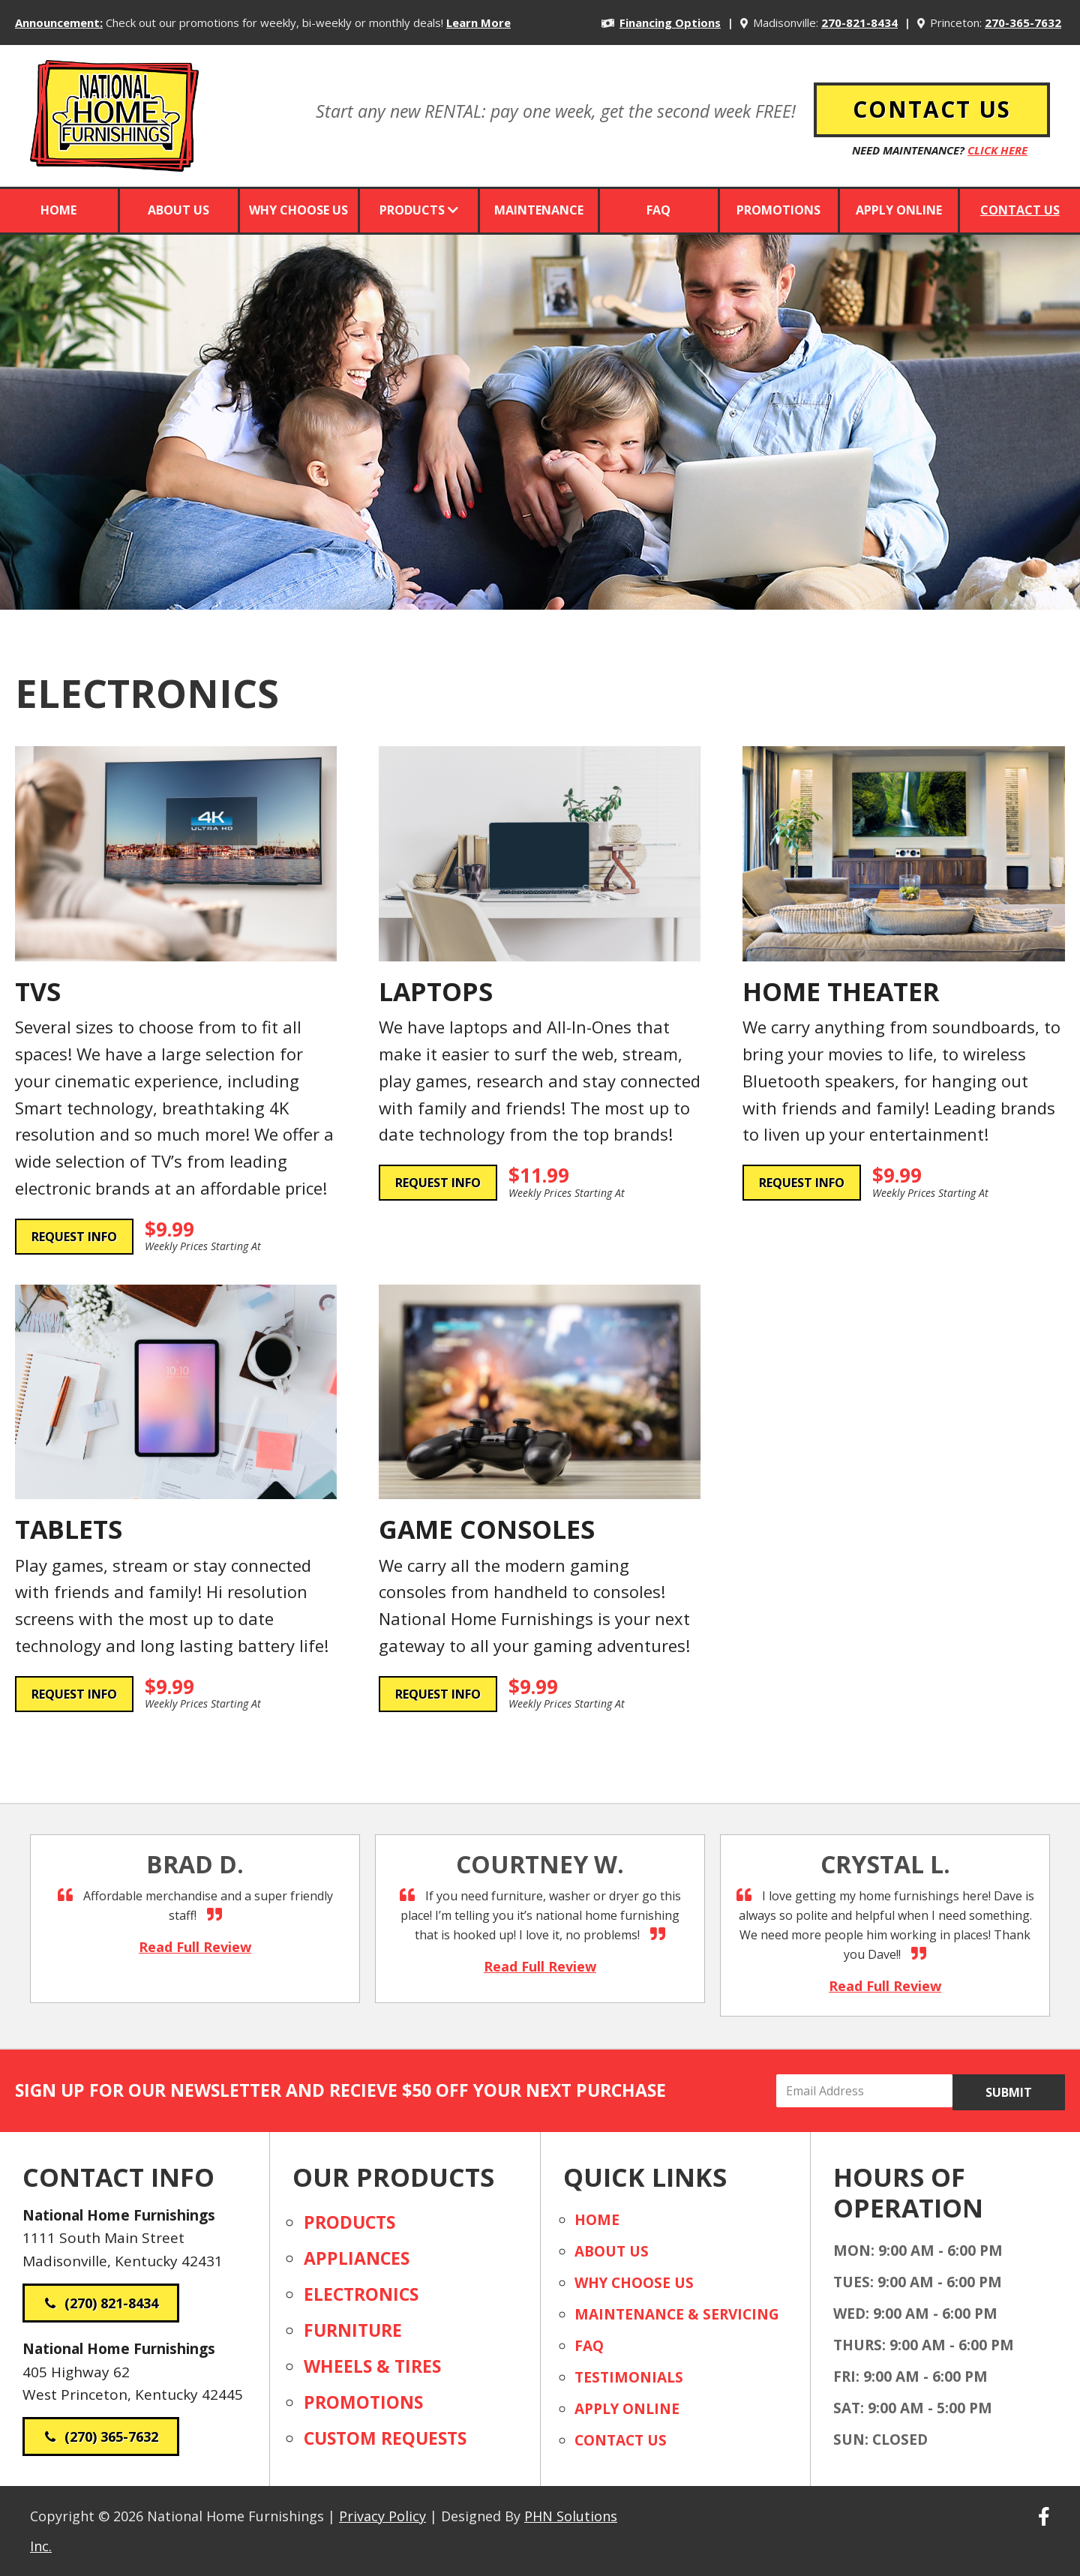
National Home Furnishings (114, 97)
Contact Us (620, 2440)
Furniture (353, 2330)
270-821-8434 (859, 22)
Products (349, 2222)
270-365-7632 (1023, 22)
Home (597, 2220)
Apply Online (627, 2409)
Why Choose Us (634, 2283)
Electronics (361, 2294)
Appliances (357, 2258)
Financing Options (670, 22)
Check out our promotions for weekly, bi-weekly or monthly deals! (274, 22)
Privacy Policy (382, 2516)
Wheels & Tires (372, 2366)
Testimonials (628, 2377)
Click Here (998, 149)
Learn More (478, 22)
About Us (611, 2251)
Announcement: (59, 22)
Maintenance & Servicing (676, 2314)
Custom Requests (385, 2438)
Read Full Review (226, 1946)
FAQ (589, 2346)
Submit (1009, 2092)
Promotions (363, 2402)
